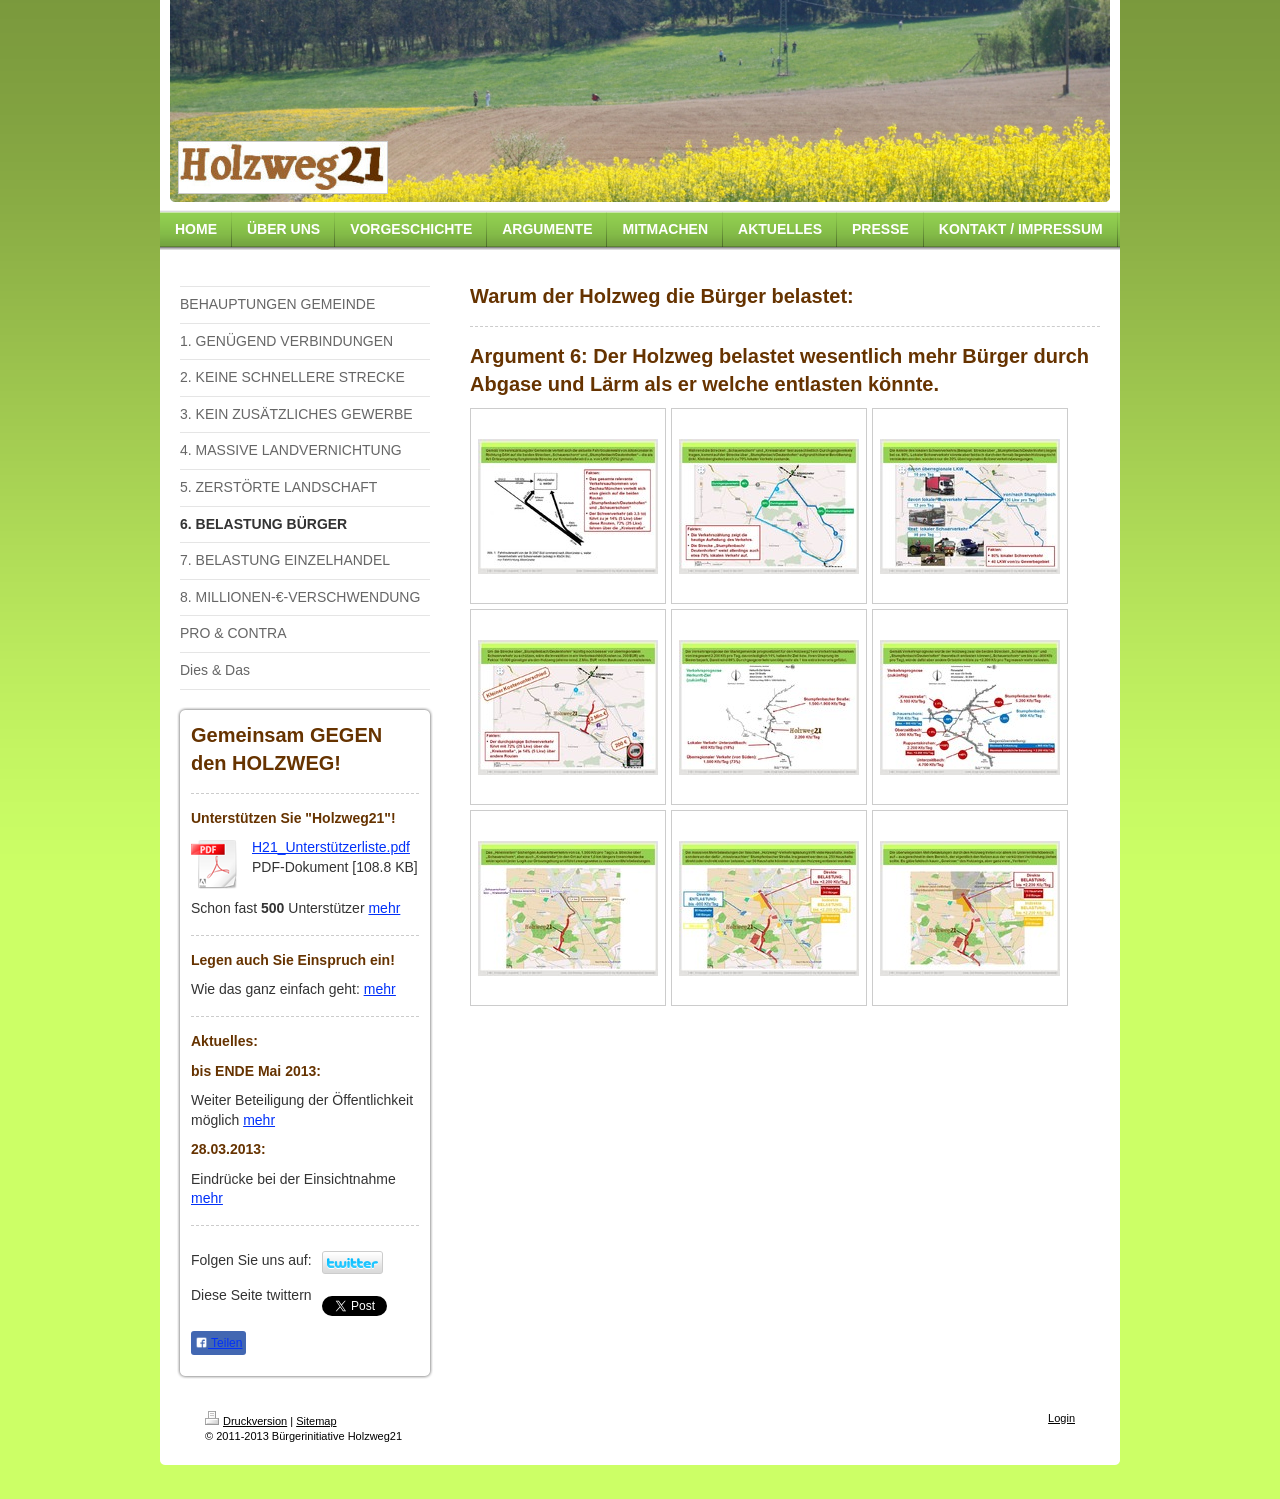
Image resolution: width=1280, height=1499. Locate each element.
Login (1061, 1418)
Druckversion (246, 1421)
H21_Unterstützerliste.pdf (331, 847)
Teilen (218, 1343)
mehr (384, 908)
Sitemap (316, 1421)
